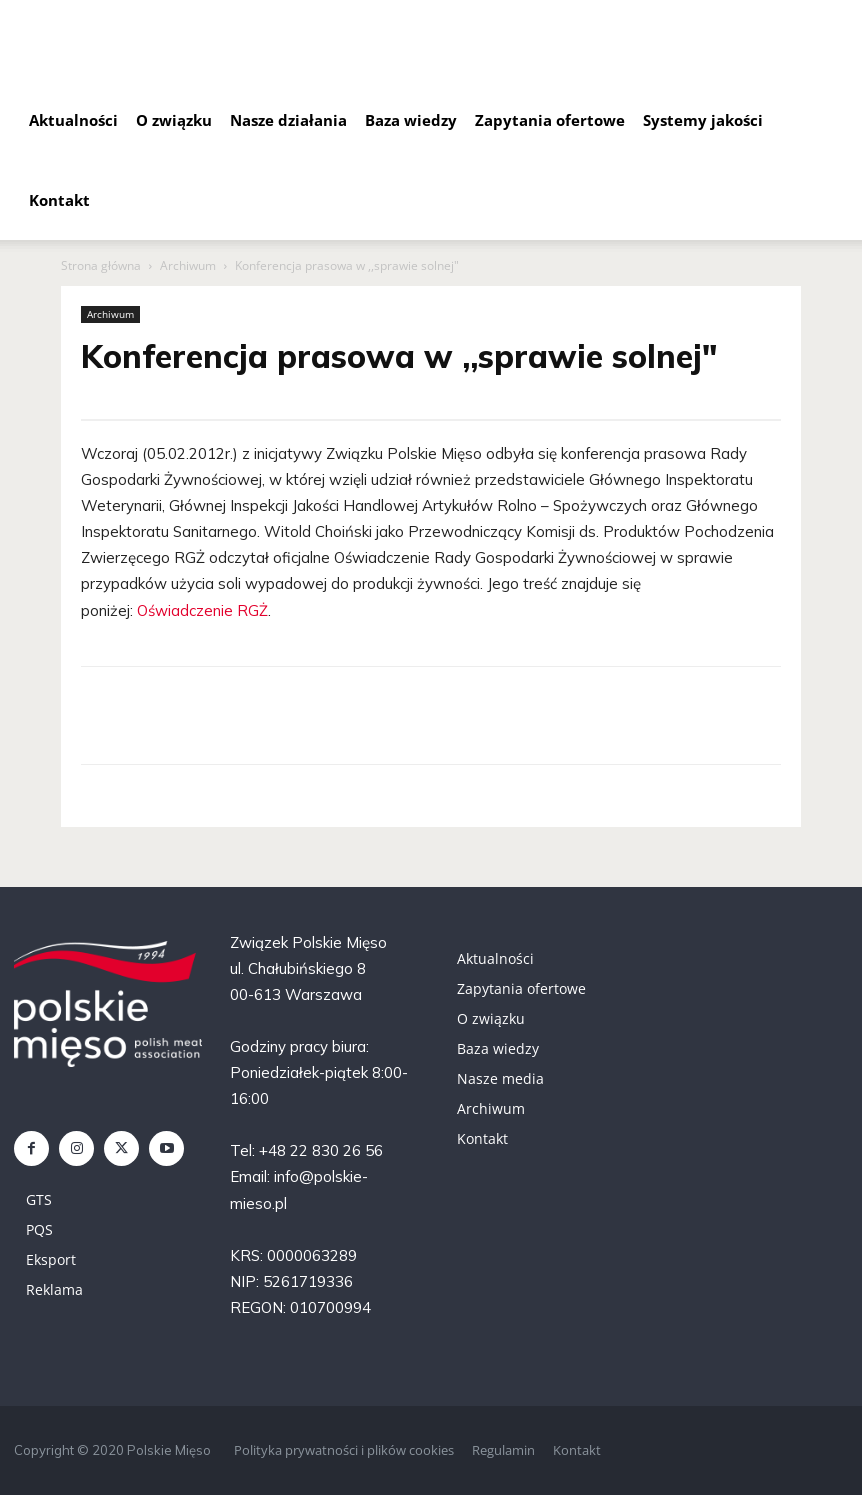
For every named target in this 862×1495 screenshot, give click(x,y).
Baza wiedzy (411, 120)
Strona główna (101, 265)
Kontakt (59, 200)
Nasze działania (288, 120)
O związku (174, 120)
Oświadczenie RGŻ (202, 610)
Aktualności (73, 120)
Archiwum (188, 265)
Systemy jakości (703, 120)
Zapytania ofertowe (550, 120)
